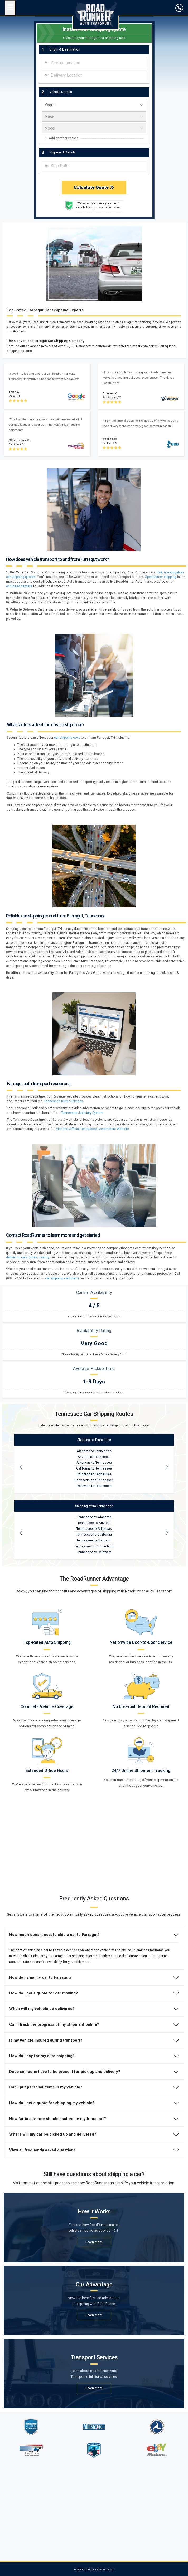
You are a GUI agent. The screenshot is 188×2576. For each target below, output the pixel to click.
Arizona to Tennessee (94, 1554)
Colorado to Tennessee (94, 1572)
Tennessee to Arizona (94, 1620)
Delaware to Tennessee (94, 1583)
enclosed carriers (19, 683)
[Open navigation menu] (10, 8)
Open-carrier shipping (160, 674)
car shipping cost (67, 835)
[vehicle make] (94, 214)
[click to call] (179, 8)
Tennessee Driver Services (63, 1198)
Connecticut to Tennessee (94, 1577)
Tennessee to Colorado (94, 1638)
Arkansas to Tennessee (94, 1560)
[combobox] (94, 160)
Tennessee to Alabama (94, 1614)
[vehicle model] (94, 225)
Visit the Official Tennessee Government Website (92, 1226)
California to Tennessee (94, 1566)
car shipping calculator (62, 1375)
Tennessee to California (94, 1632)
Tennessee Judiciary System (82, 1210)
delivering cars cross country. (28, 1355)
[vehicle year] (94, 202)
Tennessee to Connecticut (94, 1643)
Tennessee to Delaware (94, 1649)
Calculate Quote (94, 284)
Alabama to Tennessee (94, 1548)
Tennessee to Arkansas (94, 1626)
